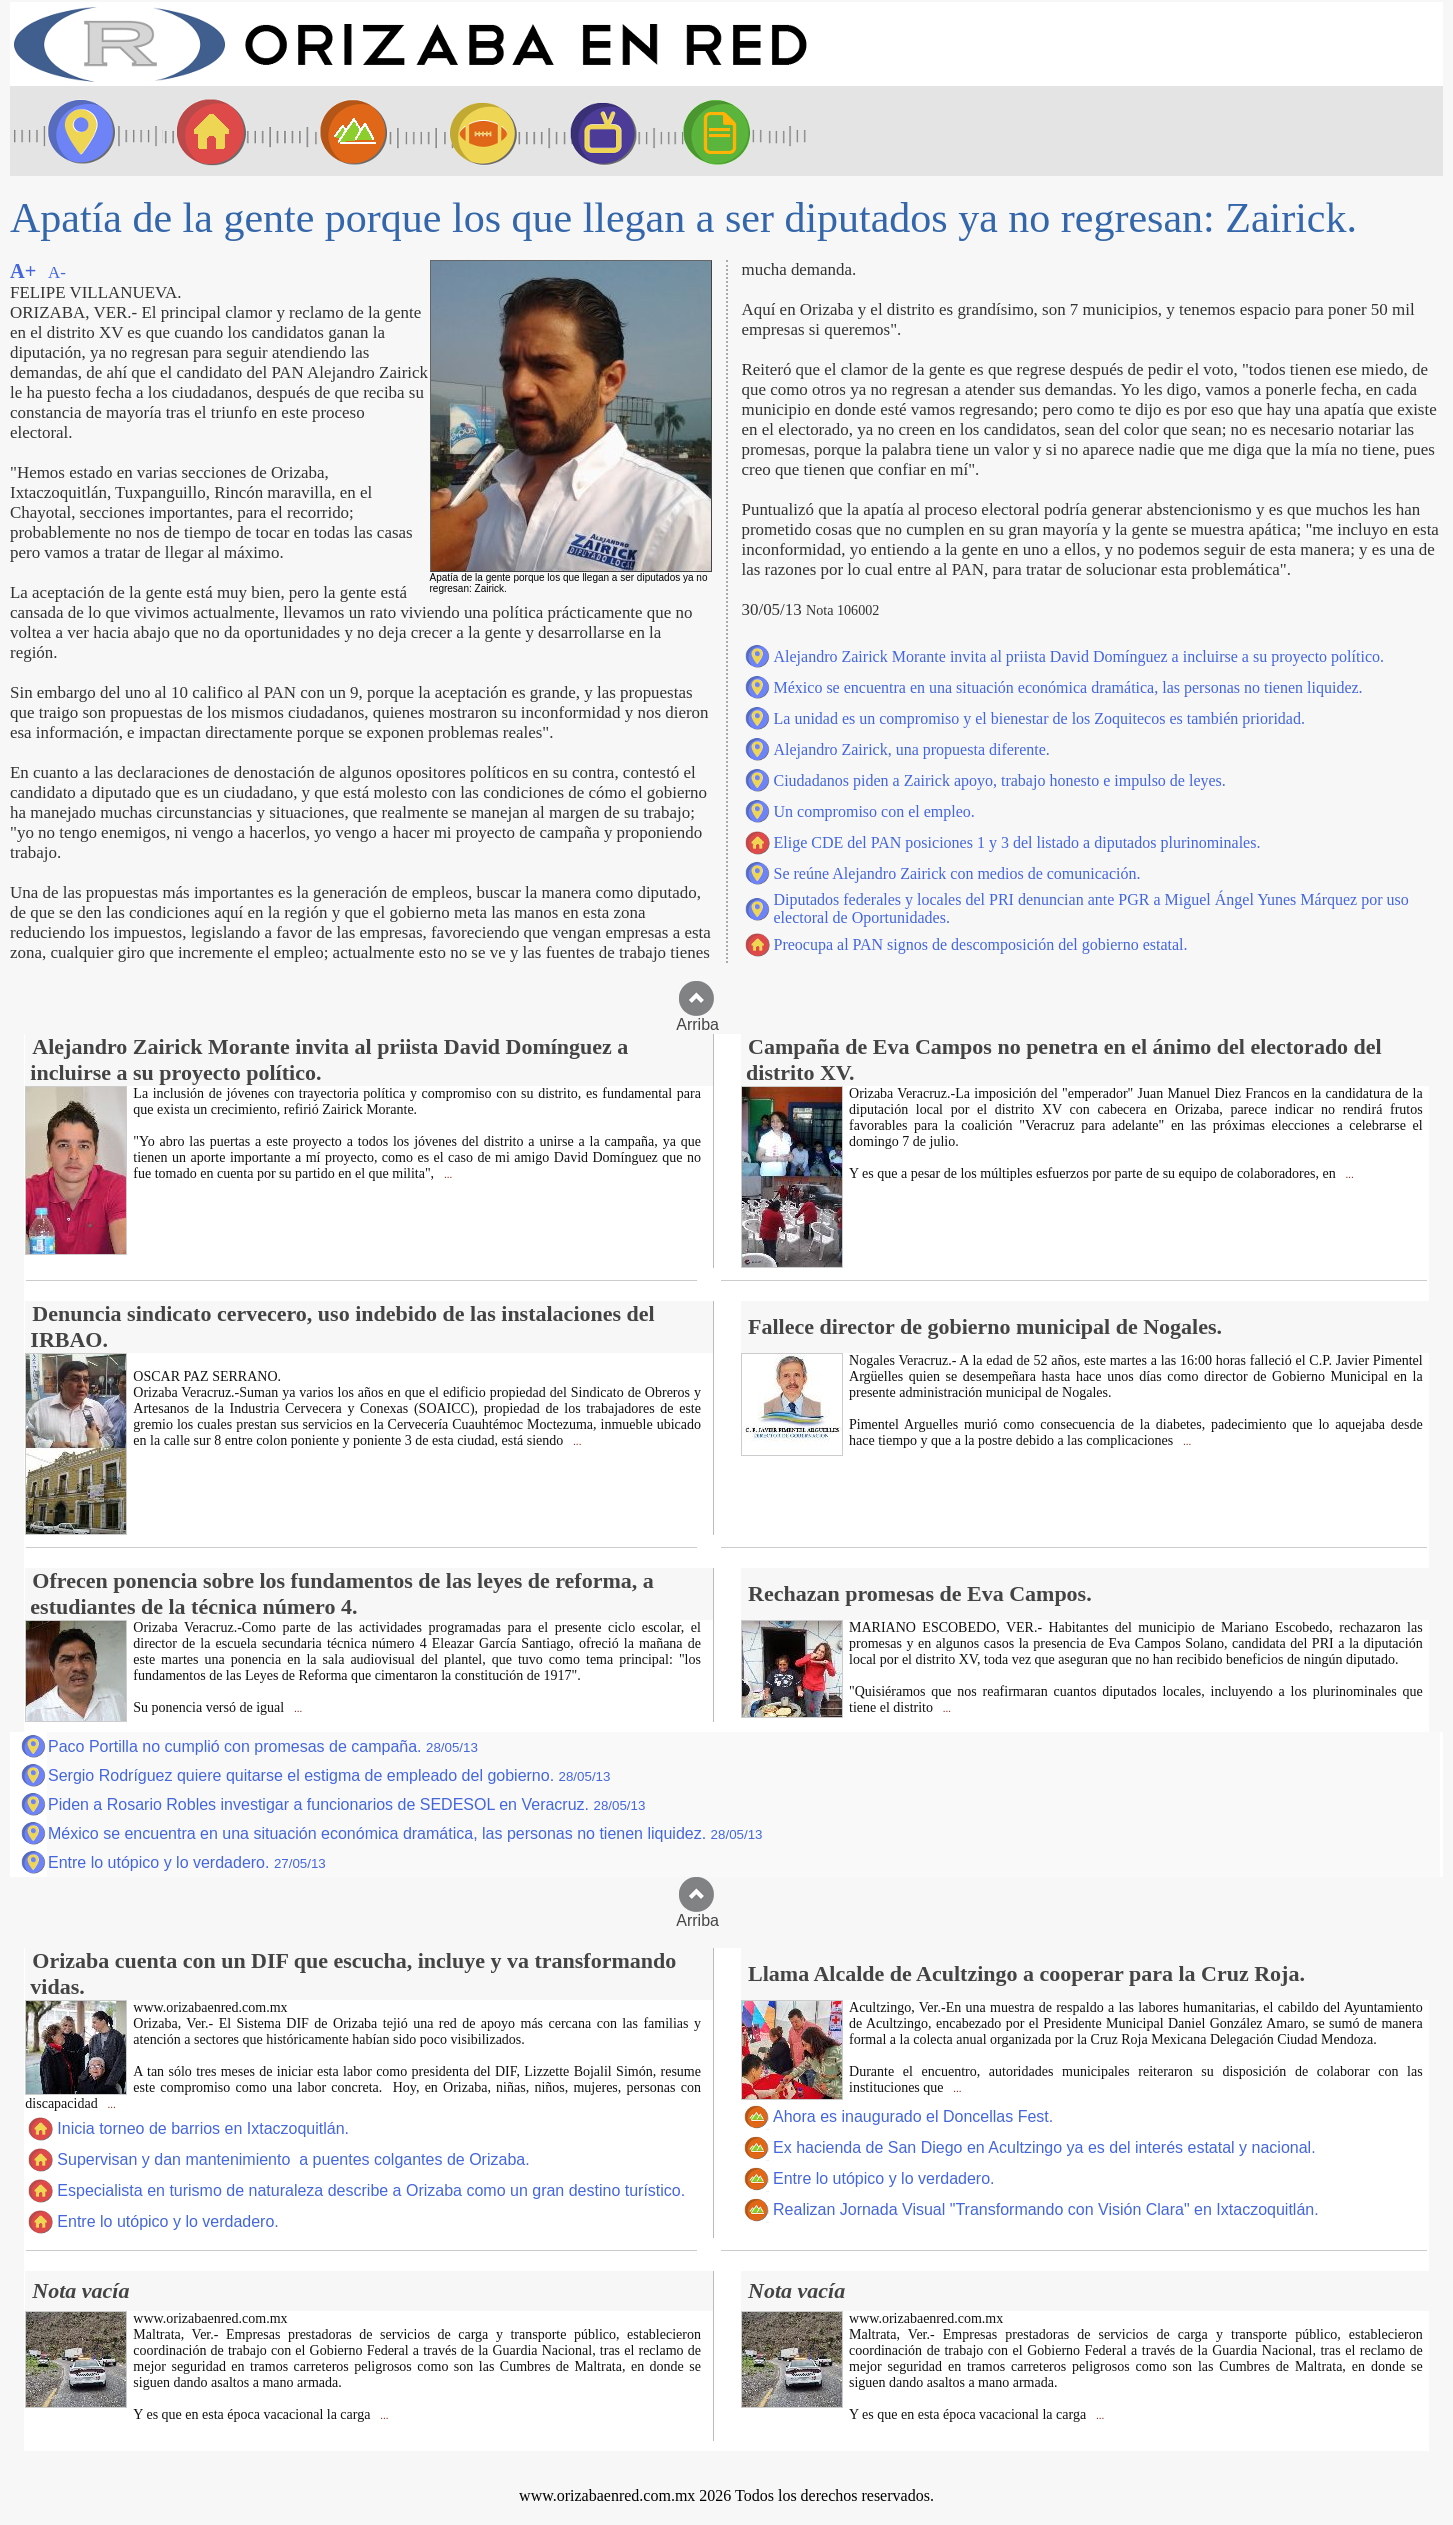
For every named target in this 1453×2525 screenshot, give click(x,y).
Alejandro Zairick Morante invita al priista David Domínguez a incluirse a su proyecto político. (1079, 656)
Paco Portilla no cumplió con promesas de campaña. (263, 1746)
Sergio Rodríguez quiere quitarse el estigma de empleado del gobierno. (329, 1775)
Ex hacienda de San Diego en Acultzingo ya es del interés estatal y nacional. (1044, 2147)
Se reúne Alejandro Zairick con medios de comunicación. (957, 873)
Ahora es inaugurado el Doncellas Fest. (913, 2116)
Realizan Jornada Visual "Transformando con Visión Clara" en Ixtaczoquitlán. (1046, 2209)
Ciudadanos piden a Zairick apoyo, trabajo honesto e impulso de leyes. (1000, 780)
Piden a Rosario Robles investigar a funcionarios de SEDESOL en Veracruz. (346, 1804)
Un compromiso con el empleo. (874, 811)
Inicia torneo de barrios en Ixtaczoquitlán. (203, 2128)
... (446, 1174)
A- (57, 272)
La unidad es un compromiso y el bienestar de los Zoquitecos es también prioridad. (1039, 718)
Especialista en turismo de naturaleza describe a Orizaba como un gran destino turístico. (371, 2190)
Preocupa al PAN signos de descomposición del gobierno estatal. (981, 944)
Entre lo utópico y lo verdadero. (187, 1862)
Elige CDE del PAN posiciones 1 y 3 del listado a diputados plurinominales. (1017, 842)
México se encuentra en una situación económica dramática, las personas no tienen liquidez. (1068, 687)
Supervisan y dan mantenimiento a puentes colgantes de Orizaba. (293, 2159)
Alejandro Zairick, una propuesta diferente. (912, 749)
